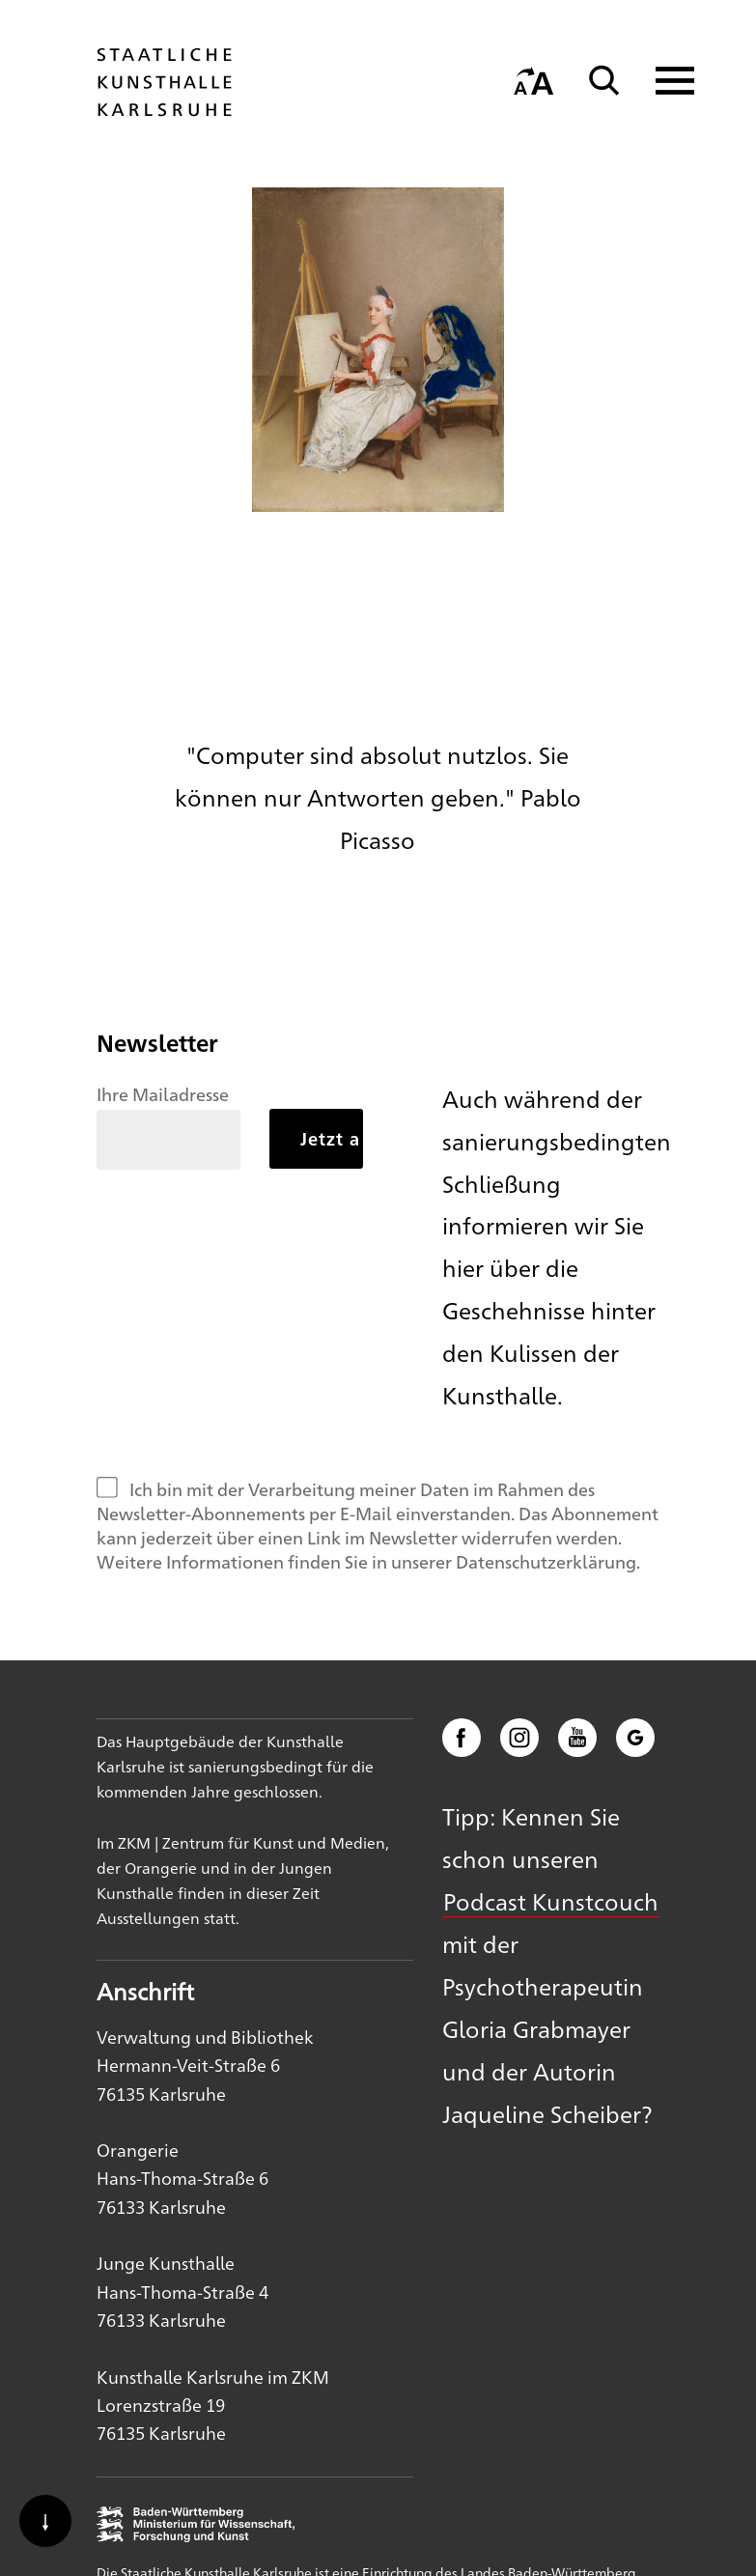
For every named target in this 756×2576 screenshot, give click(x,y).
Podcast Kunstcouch (550, 1900)
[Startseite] (164, 107)
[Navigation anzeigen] (663, 81)
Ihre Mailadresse (163, 1093)
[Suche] (604, 81)
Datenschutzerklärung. (548, 1560)
